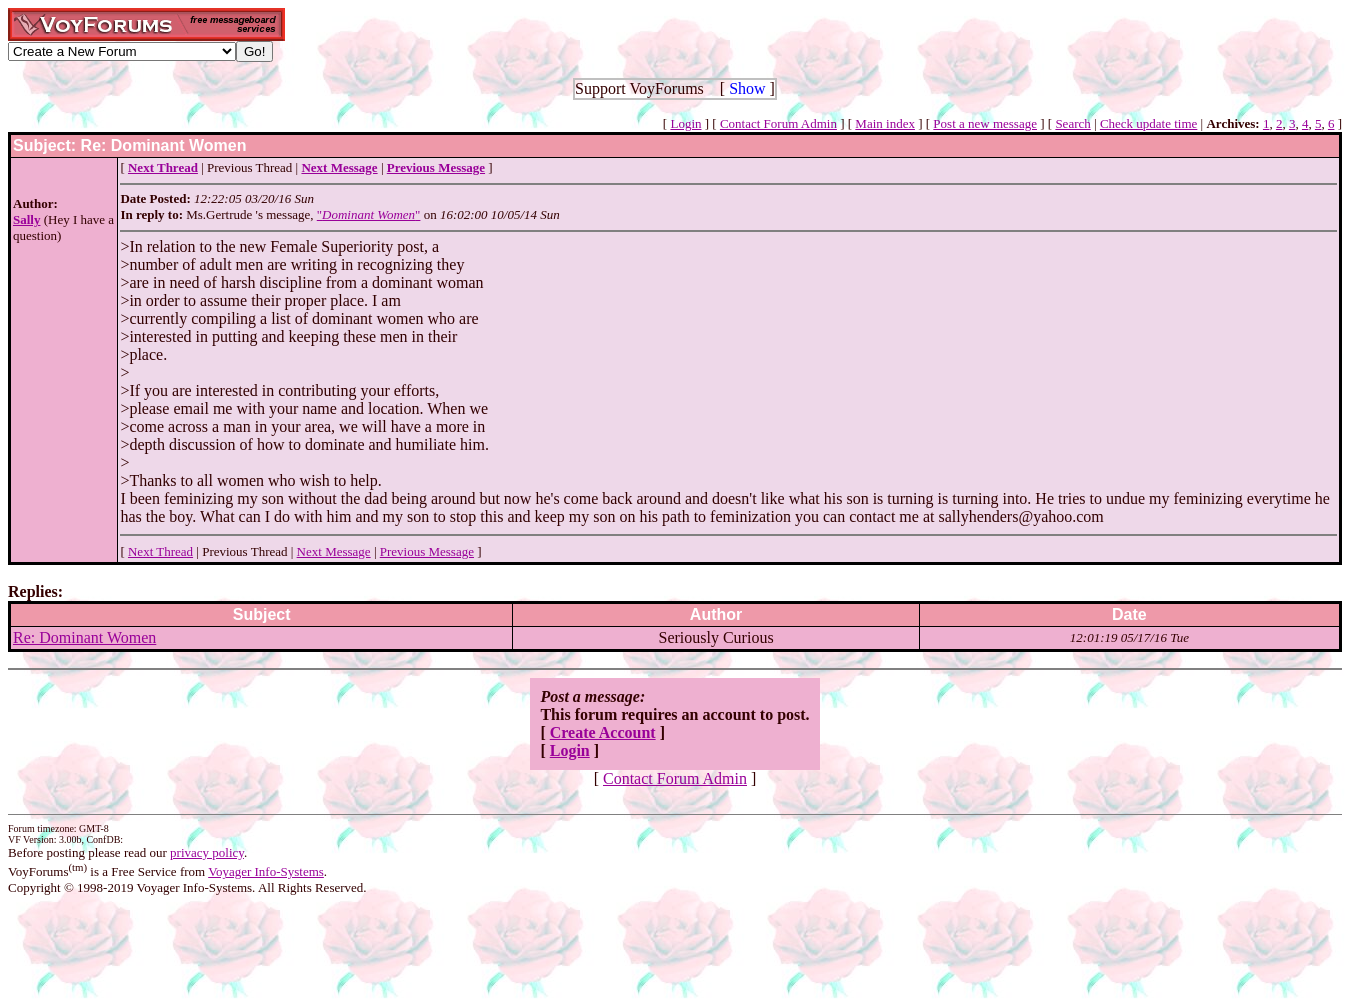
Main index (885, 123)
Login (685, 123)
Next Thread (160, 551)
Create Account (603, 732)
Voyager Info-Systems (266, 871)
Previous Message (427, 551)
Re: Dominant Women (84, 637)
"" (369, 214)
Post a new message (985, 123)
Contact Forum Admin (778, 123)
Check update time (1148, 123)
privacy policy (207, 852)
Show (747, 88)
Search (1072, 123)
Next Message (334, 551)
